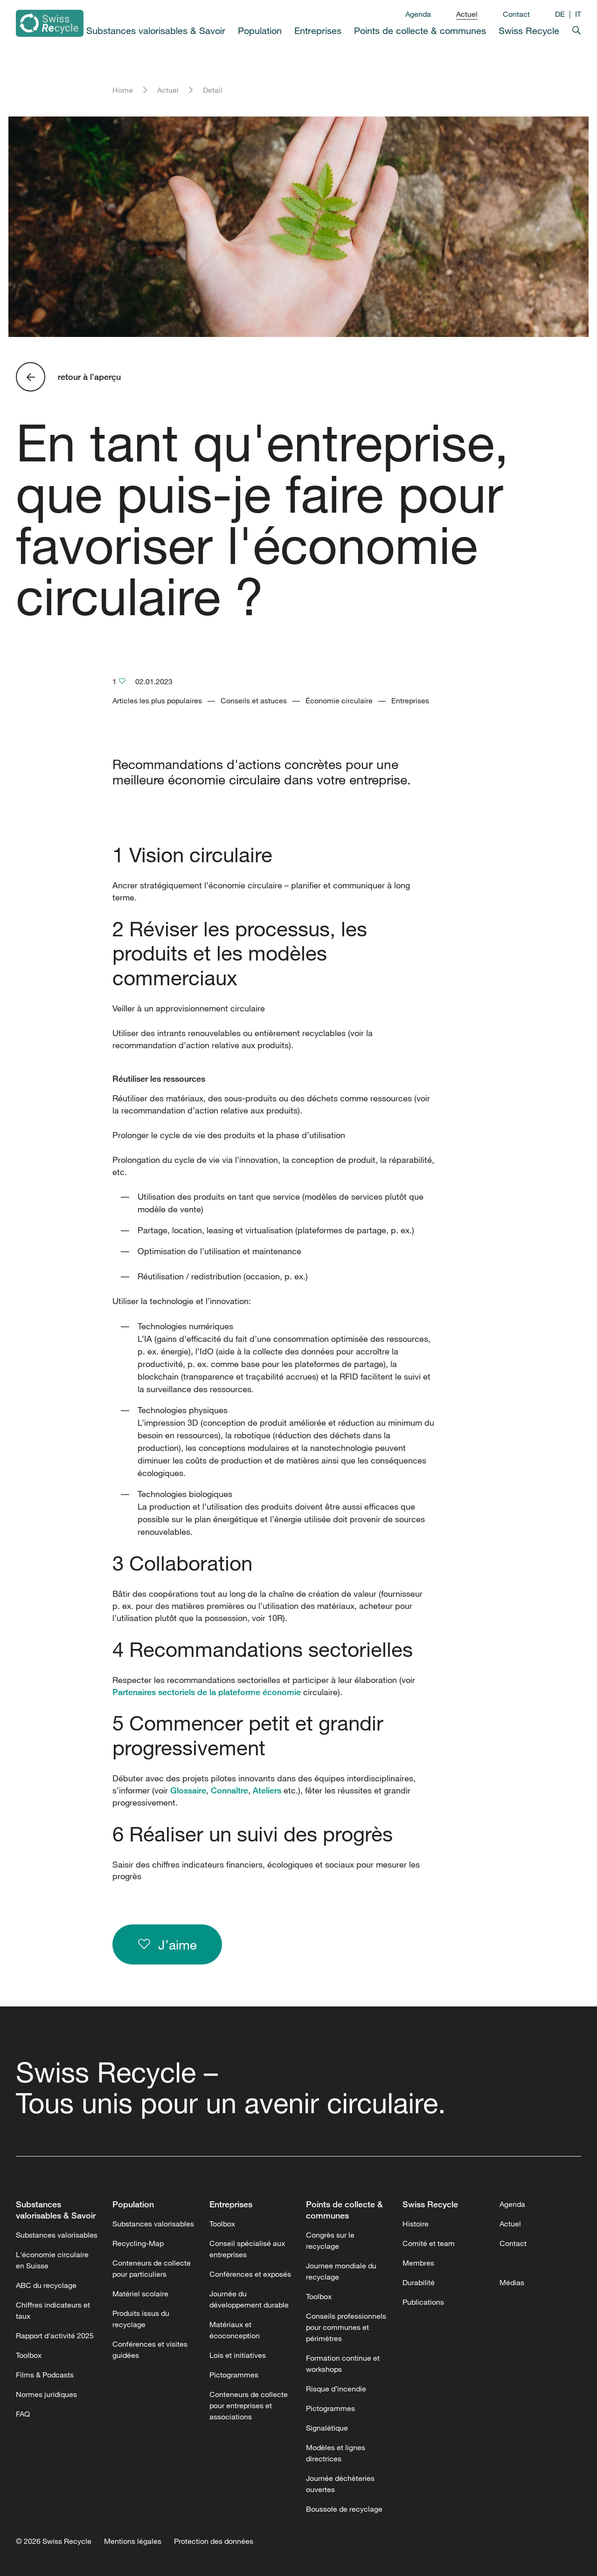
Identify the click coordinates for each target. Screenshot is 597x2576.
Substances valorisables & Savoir (155, 30)
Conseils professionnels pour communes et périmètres (346, 2327)
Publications (423, 2302)
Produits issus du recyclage (140, 2318)
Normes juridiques (46, 2394)
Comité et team (429, 2243)
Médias (512, 2282)
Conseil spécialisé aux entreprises (247, 2249)
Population (260, 30)
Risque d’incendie (336, 2388)
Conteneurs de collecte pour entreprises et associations (248, 2405)
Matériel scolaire (140, 2293)
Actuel (467, 14)
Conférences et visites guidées (149, 2349)
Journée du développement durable (249, 2299)
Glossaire (188, 1790)
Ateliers (267, 1790)
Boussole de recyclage (344, 2509)
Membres (418, 2262)
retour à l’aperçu (89, 376)
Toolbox (29, 2355)
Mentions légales (132, 2541)
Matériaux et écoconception (234, 2330)
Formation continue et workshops (343, 2363)
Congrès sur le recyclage (330, 2240)
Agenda (418, 14)
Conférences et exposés (250, 2274)
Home (122, 90)
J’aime (167, 1944)
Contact (516, 14)
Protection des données (213, 2541)
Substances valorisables (56, 2234)
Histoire (416, 2223)
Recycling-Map (138, 2243)
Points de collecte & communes (420, 30)
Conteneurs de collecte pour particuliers (151, 2268)
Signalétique (327, 2427)
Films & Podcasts (45, 2374)
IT (578, 14)
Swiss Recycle (529, 30)
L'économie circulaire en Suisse (52, 2260)
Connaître (229, 1790)
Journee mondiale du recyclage (341, 2271)
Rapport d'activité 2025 (55, 2335)
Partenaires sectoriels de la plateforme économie (206, 1692)
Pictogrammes (233, 2374)
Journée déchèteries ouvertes (340, 2483)
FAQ (23, 2413)
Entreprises (317, 30)
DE (560, 14)
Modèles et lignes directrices (335, 2453)
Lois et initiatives (237, 2355)
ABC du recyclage (46, 2285)
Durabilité (419, 2282)
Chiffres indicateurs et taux (53, 2310)
